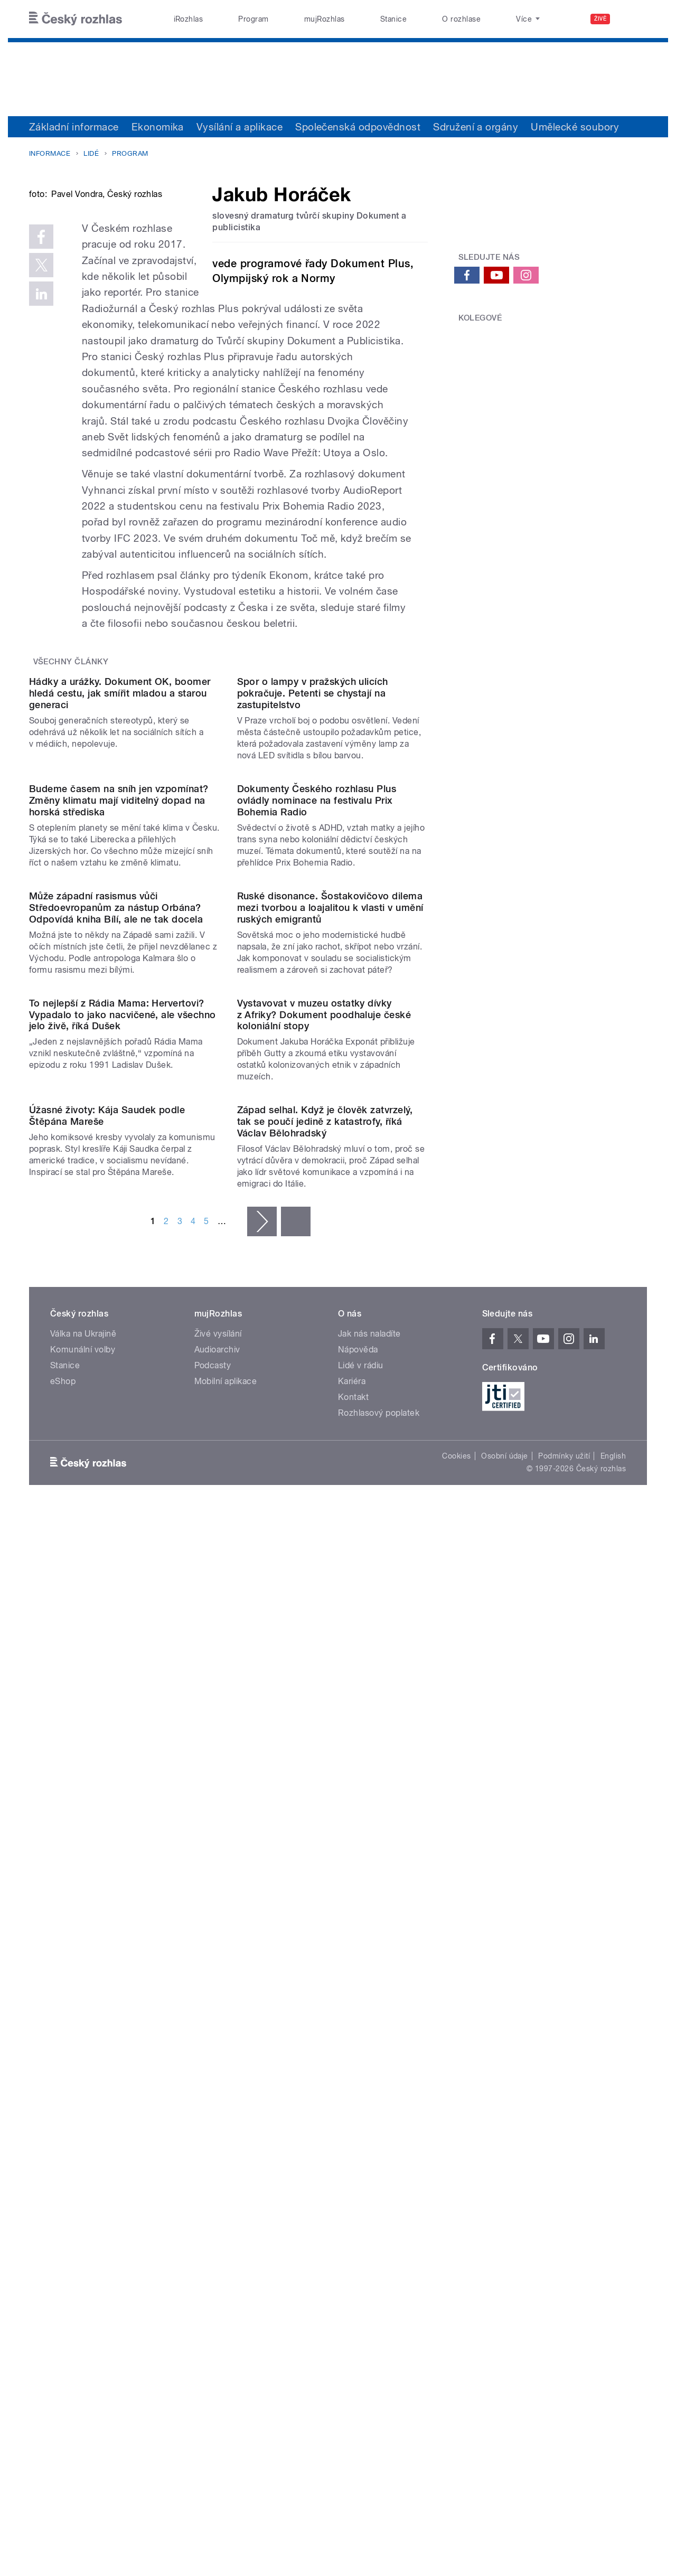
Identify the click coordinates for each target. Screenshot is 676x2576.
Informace (49, 153)
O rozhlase (461, 19)
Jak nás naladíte (369, 1982)
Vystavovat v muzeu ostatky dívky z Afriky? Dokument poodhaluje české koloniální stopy (324, 1555)
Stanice (393, 19)
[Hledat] (632, 19)
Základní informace (74, 127)
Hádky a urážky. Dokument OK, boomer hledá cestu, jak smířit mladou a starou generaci (120, 912)
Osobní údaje (504, 2104)
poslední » (296, 1870)
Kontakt (353, 2046)
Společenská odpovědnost (357, 127)
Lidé (91, 153)
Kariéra (351, 2030)
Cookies (456, 2104)
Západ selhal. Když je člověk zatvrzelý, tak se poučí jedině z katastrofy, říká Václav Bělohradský (325, 1770)
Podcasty (212, 2014)
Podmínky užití (564, 2104)
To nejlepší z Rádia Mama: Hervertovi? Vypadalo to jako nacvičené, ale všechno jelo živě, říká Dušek (122, 1555)
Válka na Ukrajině (83, 1982)
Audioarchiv (217, 1998)
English (613, 2104)
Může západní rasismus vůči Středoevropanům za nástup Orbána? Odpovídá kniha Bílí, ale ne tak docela (116, 1340)
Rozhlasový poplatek (378, 2061)
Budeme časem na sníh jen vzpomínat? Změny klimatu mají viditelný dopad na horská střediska (119, 1126)
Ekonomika (158, 127)
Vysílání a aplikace (239, 127)
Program (253, 19)
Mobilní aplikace (225, 2030)
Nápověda (358, 1998)
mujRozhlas (324, 19)
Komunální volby (82, 1998)
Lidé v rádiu (360, 2014)
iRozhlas (188, 19)
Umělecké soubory (575, 127)
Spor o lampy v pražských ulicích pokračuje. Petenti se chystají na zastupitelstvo (312, 912)
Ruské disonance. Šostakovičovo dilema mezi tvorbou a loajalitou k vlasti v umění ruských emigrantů (330, 1340)
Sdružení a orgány (475, 127)
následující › (262, 1870)
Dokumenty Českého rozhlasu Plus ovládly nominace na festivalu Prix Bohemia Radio (317, 1126)
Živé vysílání (218, 1982)
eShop (63, 2030)
